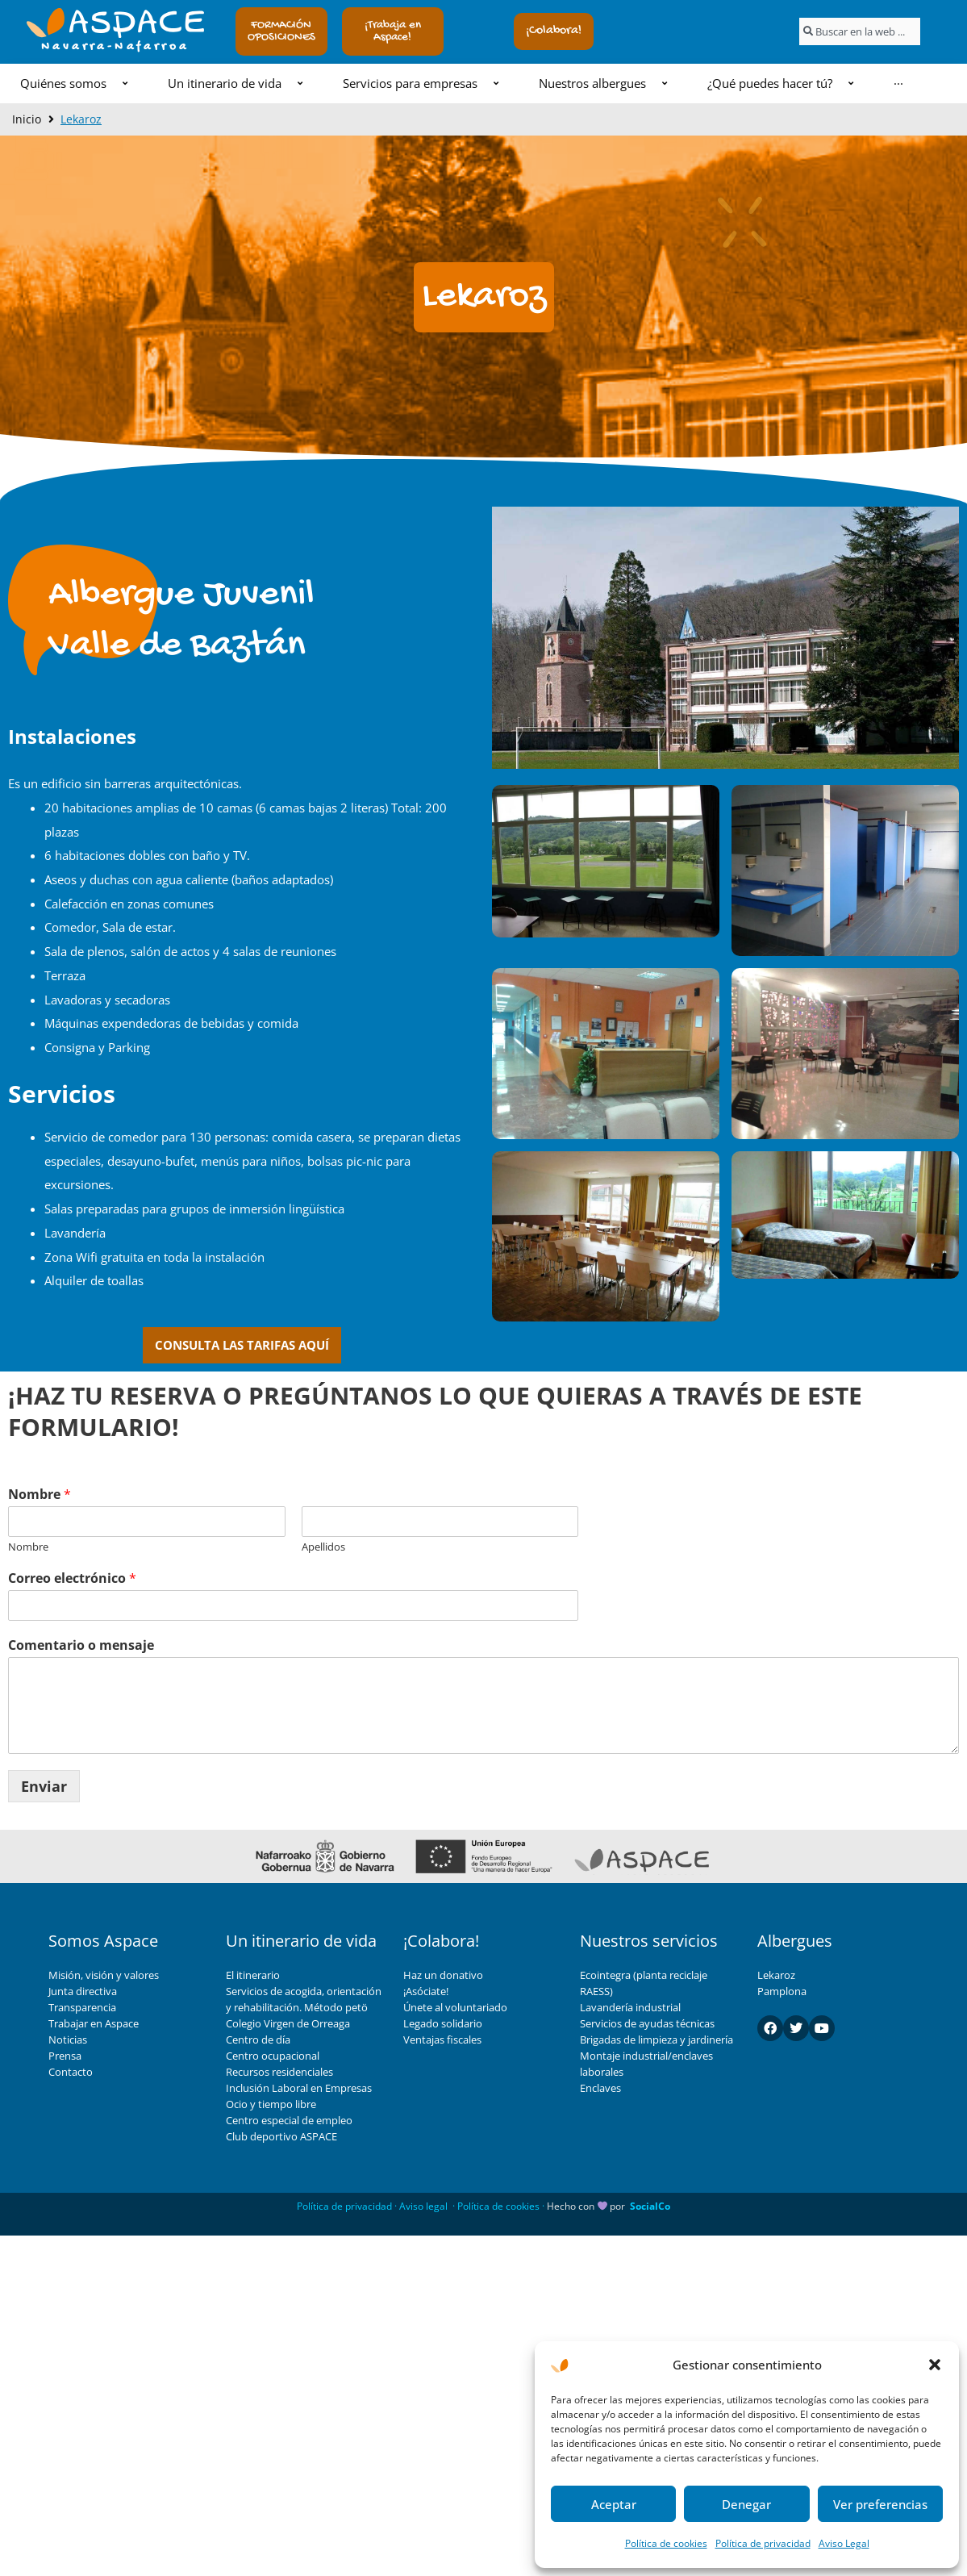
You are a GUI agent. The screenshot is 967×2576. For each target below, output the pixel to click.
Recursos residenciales (279, 2072)
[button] (935, 2365)
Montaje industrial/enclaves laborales (646, 2063)
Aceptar (613, 2504)
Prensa (64, 2055)
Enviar (44, 1786)
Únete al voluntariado (455, 2007)
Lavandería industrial (630, 2007)
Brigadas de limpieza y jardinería (656, 2039)
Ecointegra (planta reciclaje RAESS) (643, 1983)
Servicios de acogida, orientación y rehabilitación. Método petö (303, 1999)
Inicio (26, 119)
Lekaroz (776, 1975)
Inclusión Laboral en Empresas (299, 2088)
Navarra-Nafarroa (115, 47)
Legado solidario (442, 2023)
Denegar (746, 2504)
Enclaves (600, 2088)
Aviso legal (423, 2206)
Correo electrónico (72, 1578)
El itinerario (253, 1975)
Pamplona (782, 1991)
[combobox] (859, 31)
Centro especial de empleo (289, 2120)
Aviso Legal (844, 2543)
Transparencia (82, 2007)
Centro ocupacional (272, 2055)
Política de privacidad (763, 2543)
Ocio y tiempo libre (271, 2104)
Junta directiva (82, 1991)
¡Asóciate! (425, 1991)
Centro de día (258, 2039)
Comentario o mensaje (81, 1645)
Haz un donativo (443, 1975)
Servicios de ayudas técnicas (647, 2023)
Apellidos (323, 1547)
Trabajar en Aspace (93, 2023)
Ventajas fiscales (442, 2039)
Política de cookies (666, 2543)
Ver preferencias (880, 2504)
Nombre (39, 1494)
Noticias (67, 2039)
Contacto (70, 2072)
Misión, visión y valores (103, 1975)
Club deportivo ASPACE (281, 2136)
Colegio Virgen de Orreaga (288, 2023)
